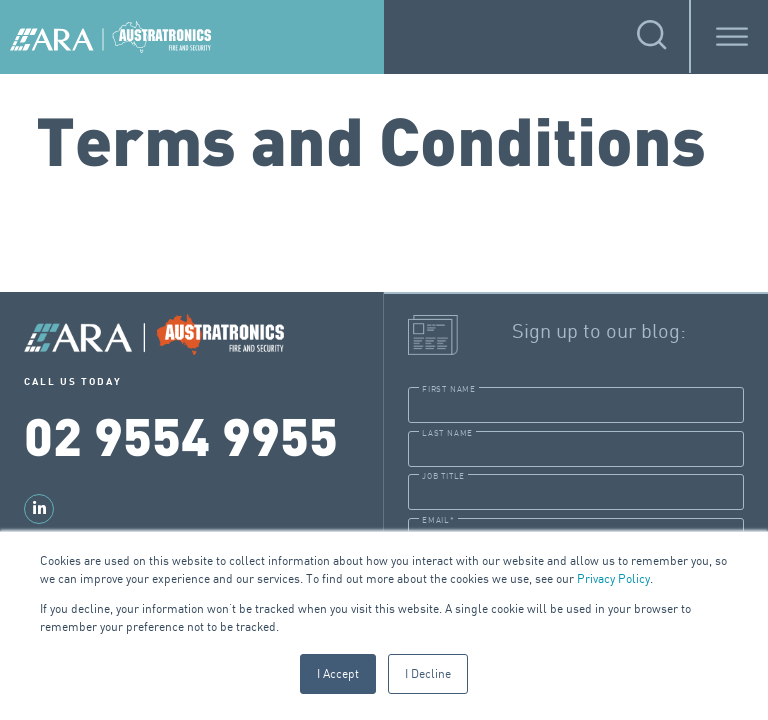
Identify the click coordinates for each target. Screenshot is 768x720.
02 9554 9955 (181, 434)
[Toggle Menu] (732, 36)
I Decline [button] (428, 673)
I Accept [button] (338, 673)
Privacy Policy (613, 578)
